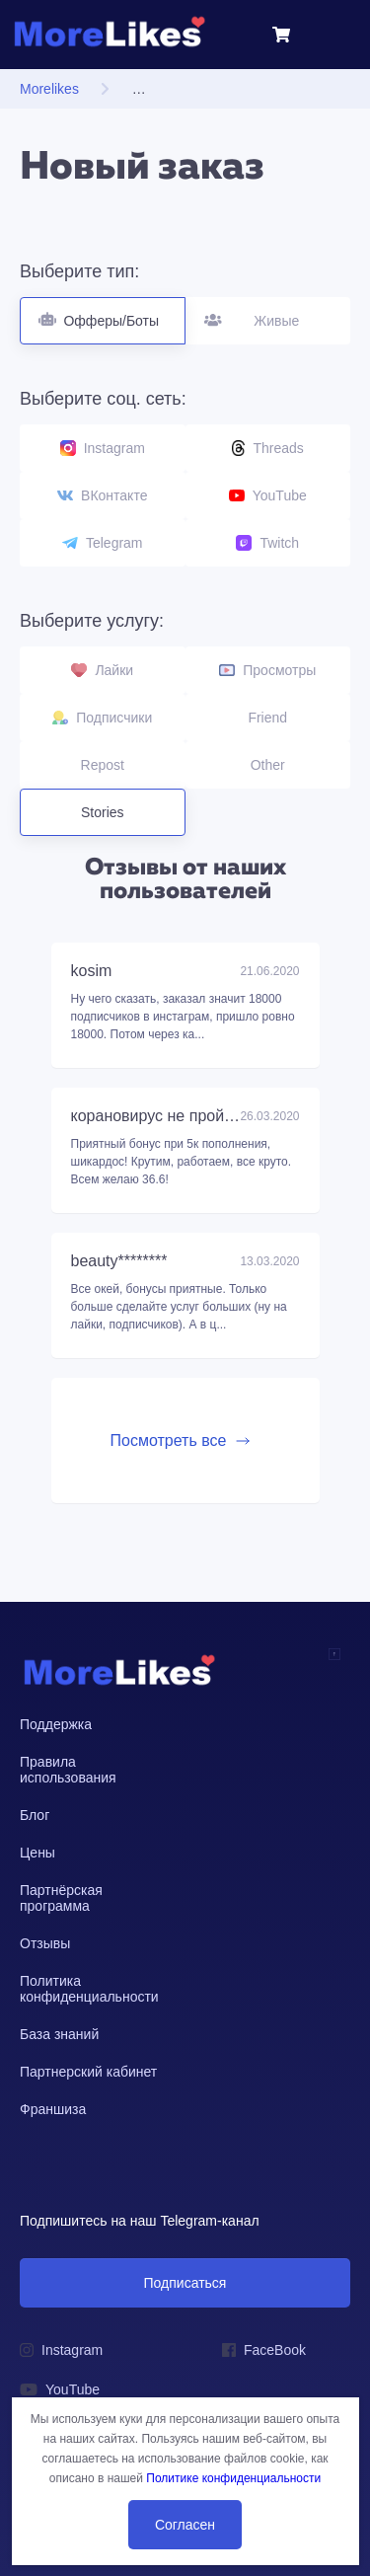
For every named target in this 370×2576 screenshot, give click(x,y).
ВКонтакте (102, 495)
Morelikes (49, 89)
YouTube (268, 495)
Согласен (185, 2525)
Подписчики (102, 717)
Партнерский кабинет (88, 2072)
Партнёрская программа (61, 1898)
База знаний (59, 2034)
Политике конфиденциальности (233, 2478)
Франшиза (53, 2109)
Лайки (102, 670)
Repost (102, 765)
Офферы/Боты (103, 313)
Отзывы (45, 1943)
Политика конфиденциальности (89, 1989)
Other (268, 765)
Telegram (102, 543)
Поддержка (56, 1724)
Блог (34, 1815)
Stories (102, 812)
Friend (267, 717)
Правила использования (68, 1769)
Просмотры (267, 670)
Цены (37, 1852)
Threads (268, 448)
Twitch (267, 543)
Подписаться (185, 2283)
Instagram (102, 448)
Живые (268, 313)
